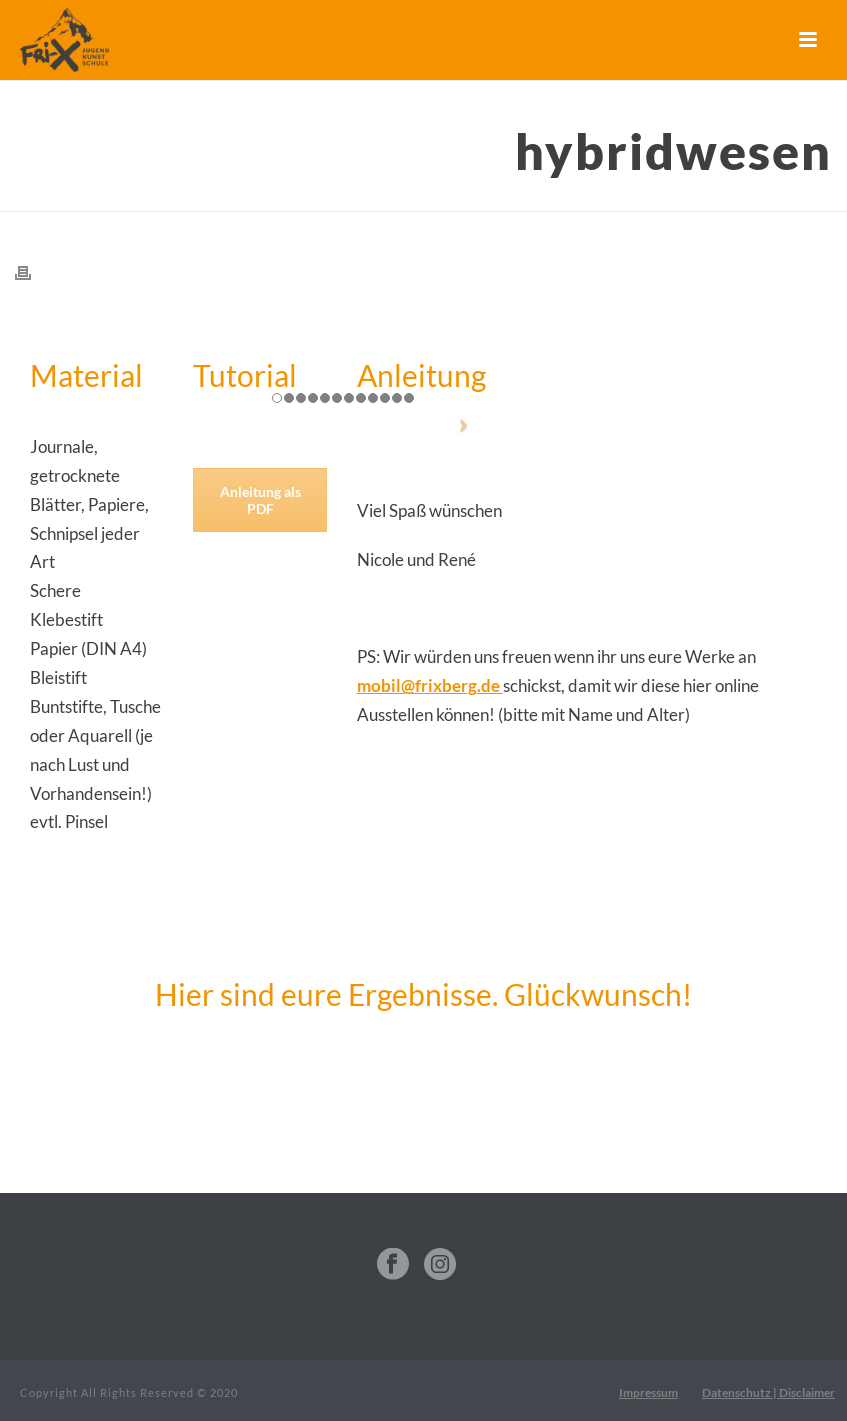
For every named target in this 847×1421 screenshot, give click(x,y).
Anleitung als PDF (260, 500)
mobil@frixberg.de (430, 685)
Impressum (648, 1392)
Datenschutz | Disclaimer (768, 1392)
